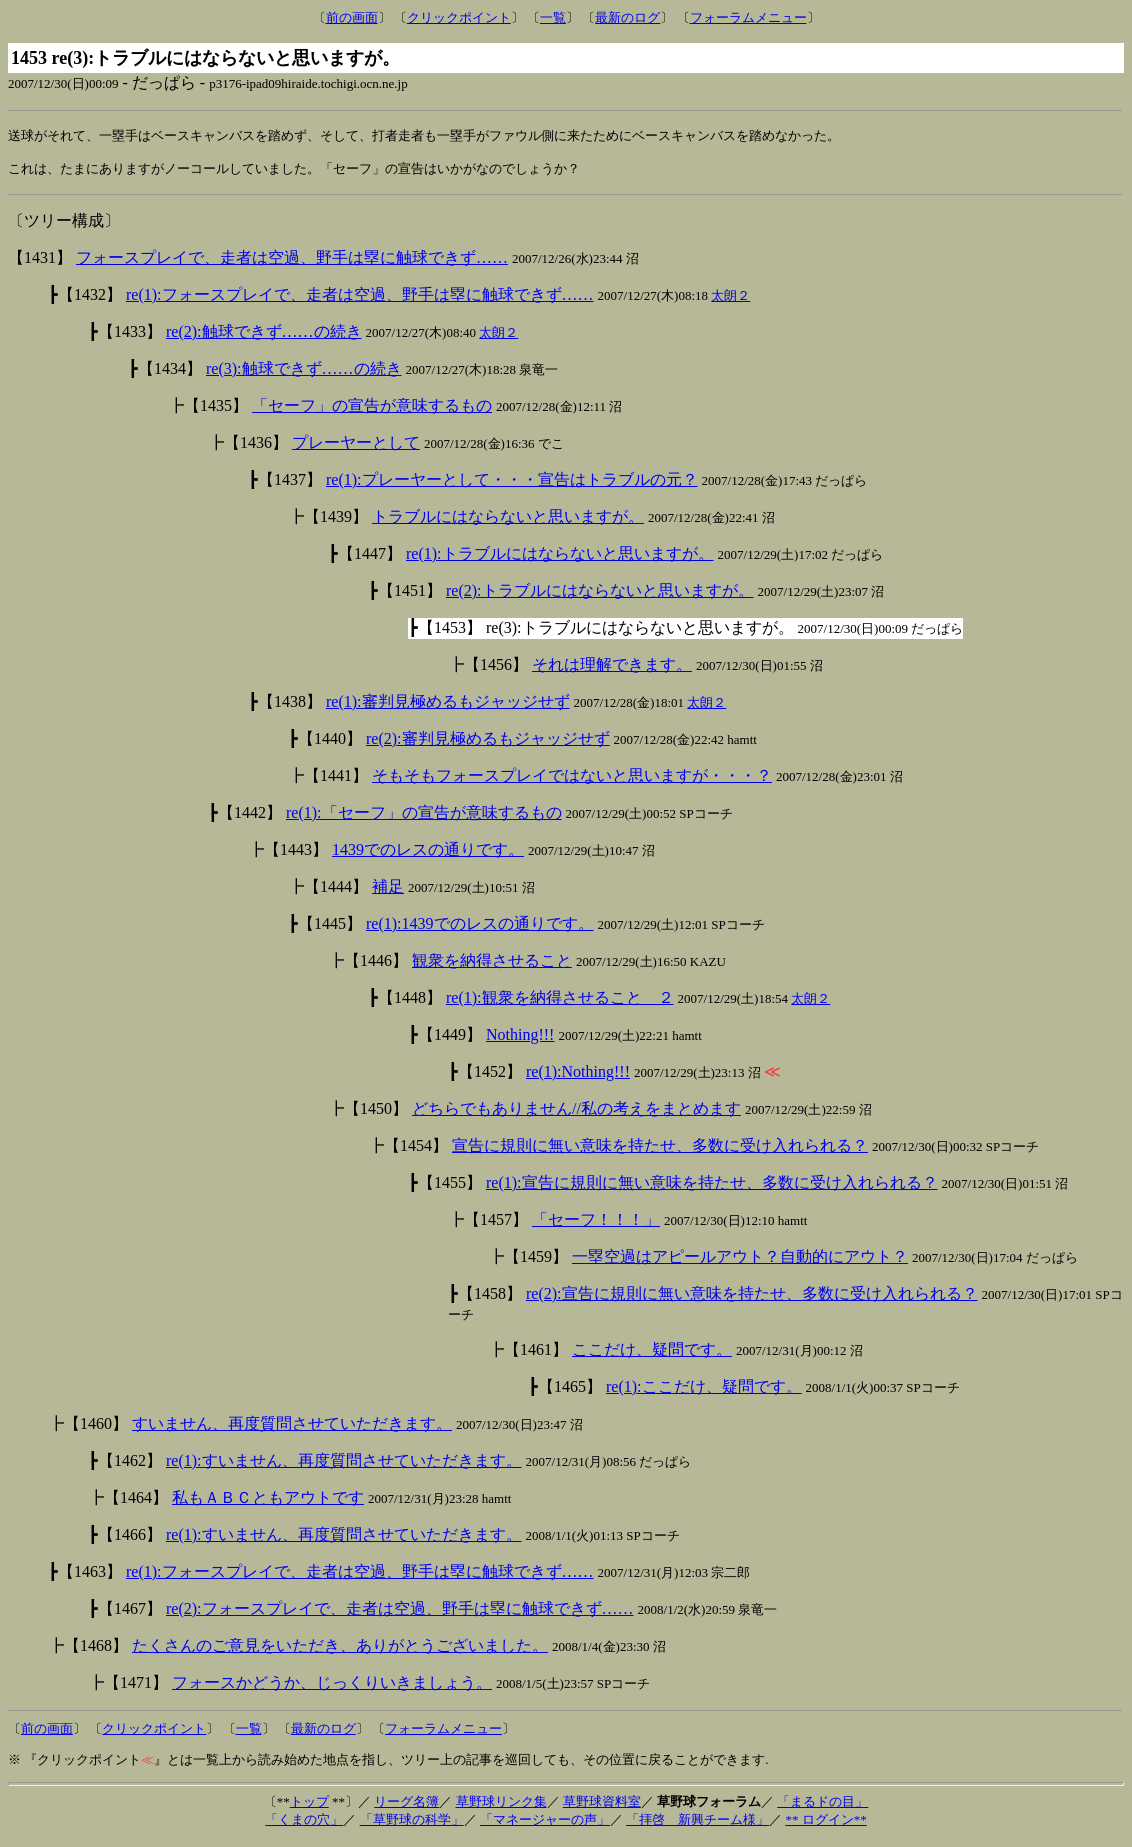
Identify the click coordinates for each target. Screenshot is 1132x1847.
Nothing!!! (520, 1039)
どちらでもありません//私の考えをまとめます (576, 1113)
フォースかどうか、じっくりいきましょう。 (332, 1687)
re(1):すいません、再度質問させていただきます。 (344, 1465)
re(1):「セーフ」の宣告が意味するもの (424, 817)
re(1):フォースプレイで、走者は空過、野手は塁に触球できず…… (360, 299)
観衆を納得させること (492, 965)
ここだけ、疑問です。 (652, 1354)
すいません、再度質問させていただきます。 (292, 1428)
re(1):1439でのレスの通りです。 (480, 928)
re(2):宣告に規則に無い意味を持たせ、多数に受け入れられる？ (752, 1298)
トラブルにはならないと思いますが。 (508, 521)
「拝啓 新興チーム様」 (697, 1824)
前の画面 (352, 17)
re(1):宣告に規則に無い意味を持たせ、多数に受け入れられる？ (712, 1187)
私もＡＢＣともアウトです (268, 1502)
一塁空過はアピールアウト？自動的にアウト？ (740, 1261)
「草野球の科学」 (412, 1824)
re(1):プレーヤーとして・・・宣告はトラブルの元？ (512, 484)
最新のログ (627, 17)
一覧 (553, 17)
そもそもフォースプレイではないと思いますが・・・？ (572, 780)
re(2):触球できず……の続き (264, 336)
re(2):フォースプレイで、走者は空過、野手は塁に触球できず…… (400, 1613)
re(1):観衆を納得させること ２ (560, 1002)
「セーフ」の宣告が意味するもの (372, 410)
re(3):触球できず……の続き (304, 373)
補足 (388, 891)
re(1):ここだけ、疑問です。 (704, 1391)
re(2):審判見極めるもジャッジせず (488, 743)
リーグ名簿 (406, 1806)
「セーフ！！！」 (596, 1224)
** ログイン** (825, 1824)
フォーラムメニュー (748, 17)
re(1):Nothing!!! (578, 1076)
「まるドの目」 (822, 1806)
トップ (309, 1806)
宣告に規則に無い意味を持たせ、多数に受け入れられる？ (660, 1150)
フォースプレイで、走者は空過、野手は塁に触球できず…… (292, 262)
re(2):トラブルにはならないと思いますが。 (600, 595)
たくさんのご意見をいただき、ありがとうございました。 (340, 1650)
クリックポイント (459, 17)
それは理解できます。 (612, 669)
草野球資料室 (602, 1806)
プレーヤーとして (356, 447)
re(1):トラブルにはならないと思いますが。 (560, 558)
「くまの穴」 (304, 1824)
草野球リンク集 (501, 1806)
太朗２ (730, 300)
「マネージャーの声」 (545, 1824)
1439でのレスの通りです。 (428, 854)
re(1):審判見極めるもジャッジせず (448, 706)
